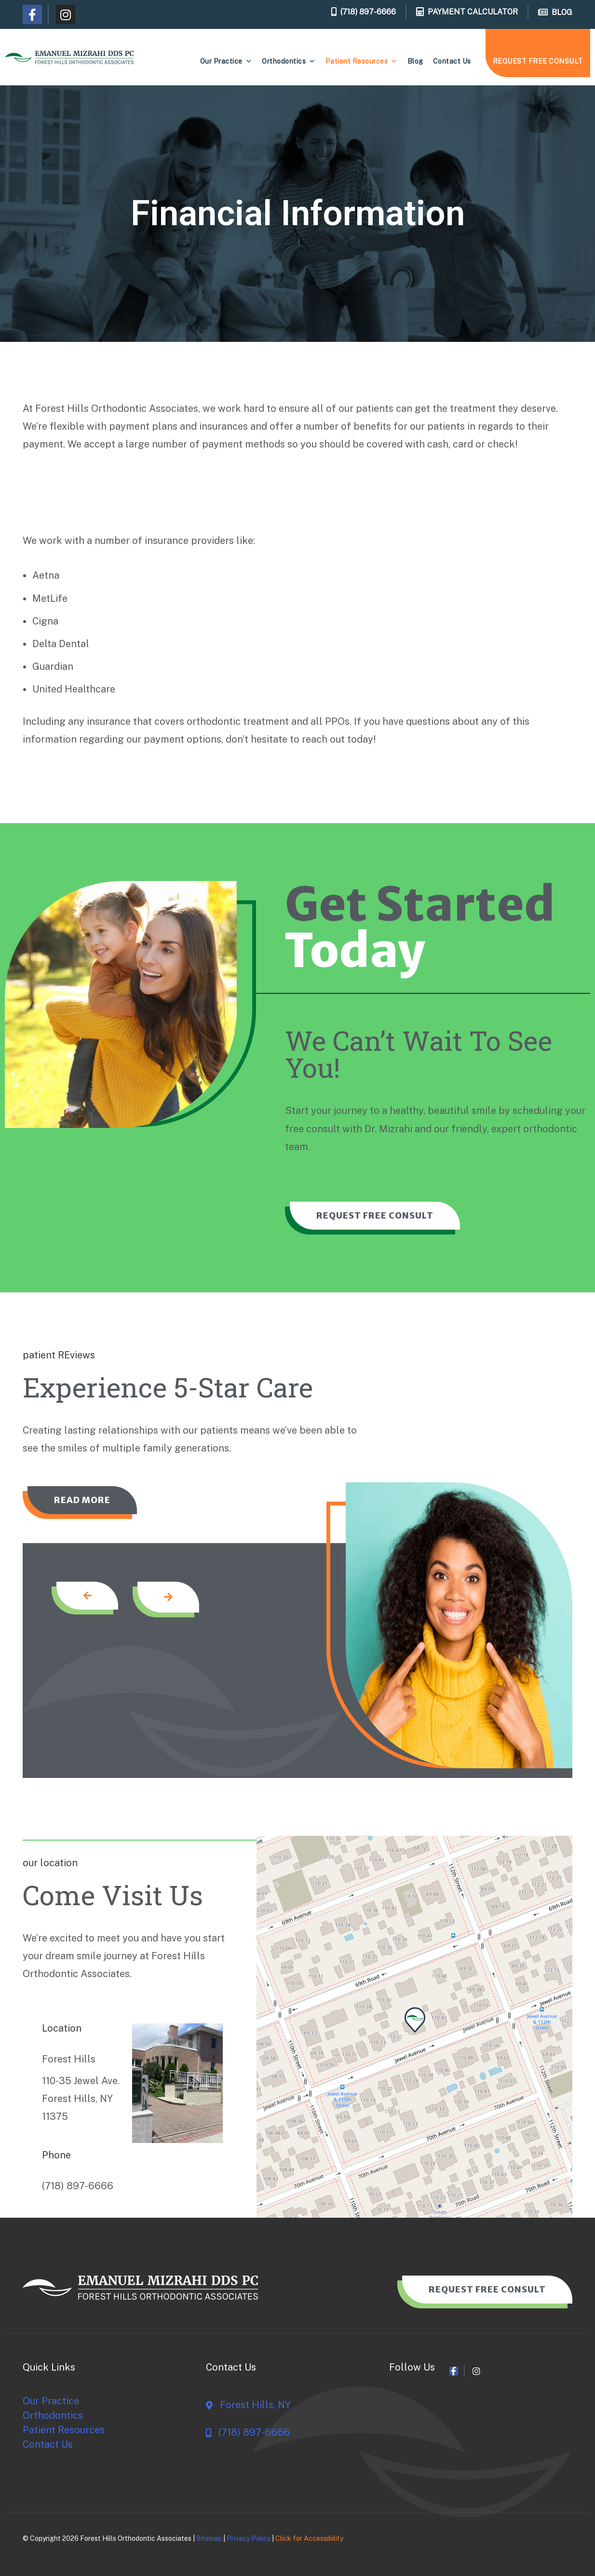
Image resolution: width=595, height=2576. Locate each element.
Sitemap (209, 2538)
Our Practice (226, 61)
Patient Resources (361, 61)
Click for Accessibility (309, 2538)
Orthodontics (289, 61)
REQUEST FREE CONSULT (538, 61)
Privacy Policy (248, 2538)
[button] (415, 2020)
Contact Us (452, 61)
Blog (415, 61)
